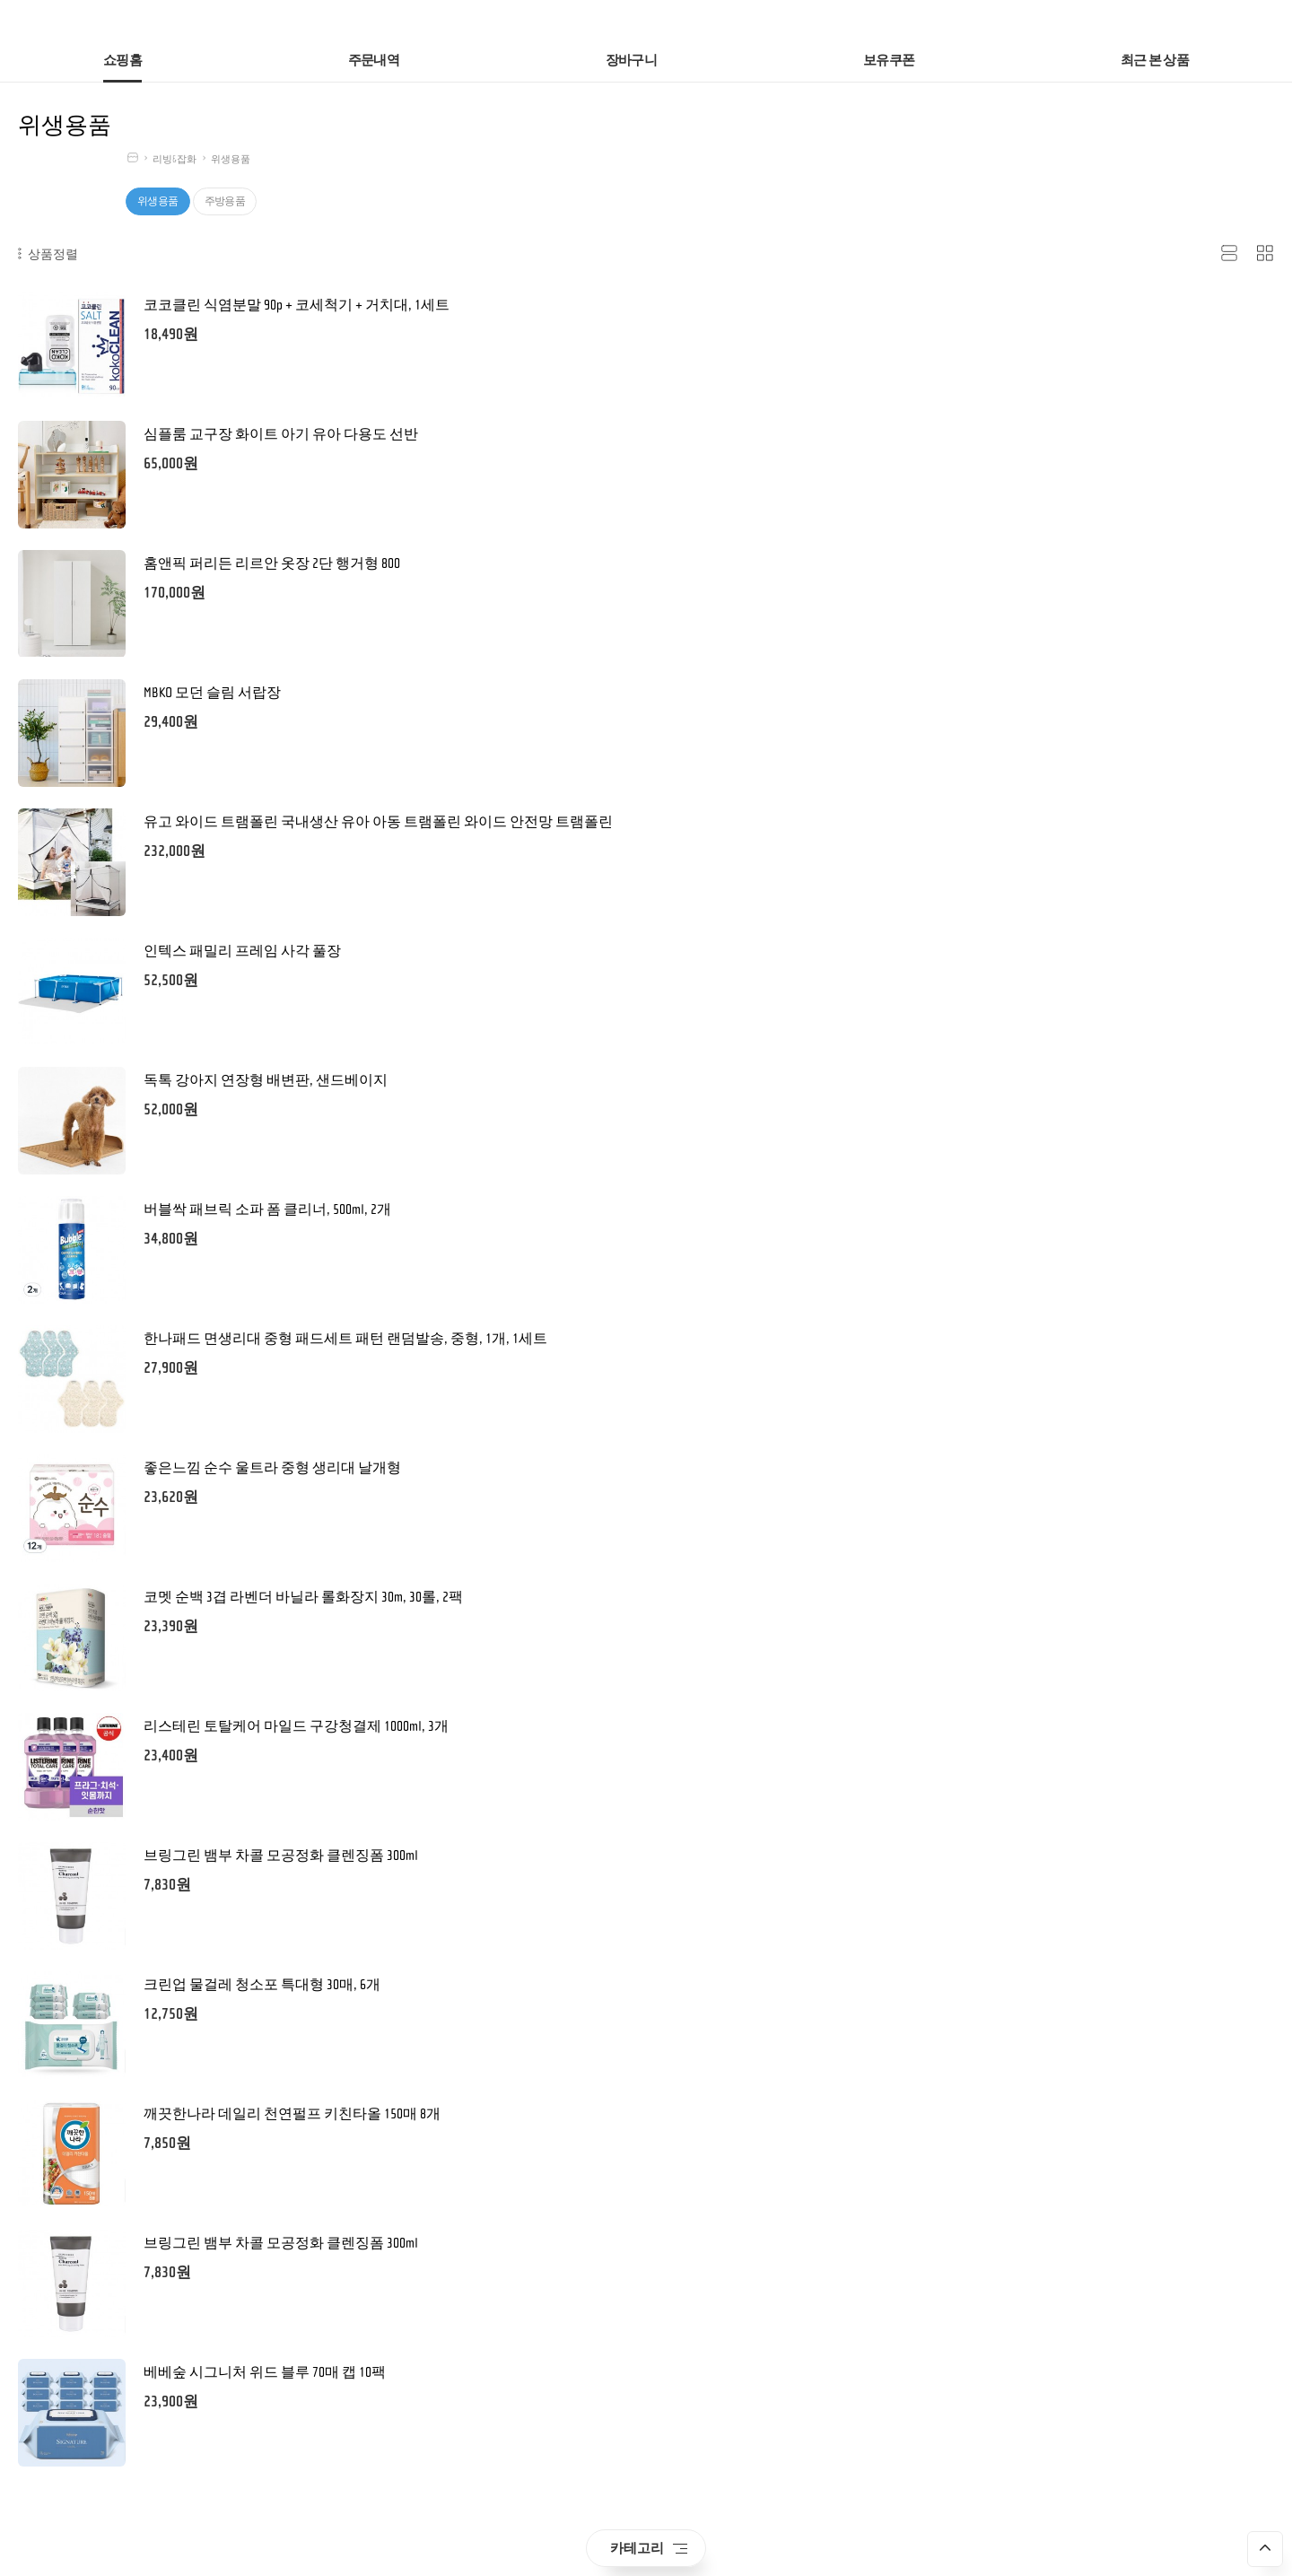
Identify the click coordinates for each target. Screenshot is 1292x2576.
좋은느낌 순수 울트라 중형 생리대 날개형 (272, 1468)
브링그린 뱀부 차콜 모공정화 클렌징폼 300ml (281, 1855)
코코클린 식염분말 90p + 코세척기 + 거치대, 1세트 (297, 305)
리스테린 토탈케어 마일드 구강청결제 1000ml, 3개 (296, 1726)
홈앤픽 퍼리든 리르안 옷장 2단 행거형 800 (272, 563)
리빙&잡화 (174, 159)
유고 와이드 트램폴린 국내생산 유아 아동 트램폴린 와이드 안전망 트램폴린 (378, 822)
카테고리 (648, 2547)
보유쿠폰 (888, 60)
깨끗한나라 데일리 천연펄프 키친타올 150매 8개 (292, 2114)
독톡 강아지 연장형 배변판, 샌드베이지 (266, 1080)
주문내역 (373, 60)
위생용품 (230, 159)
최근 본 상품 (1155, 60)
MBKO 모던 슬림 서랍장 (212, 693)
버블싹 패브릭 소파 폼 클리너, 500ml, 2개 (267, 1209)
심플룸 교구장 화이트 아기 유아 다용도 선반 (281, 434)
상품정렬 (48, 254)
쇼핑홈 (122, 60)
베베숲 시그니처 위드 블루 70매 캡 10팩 (265, 2372)
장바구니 (631, 60)
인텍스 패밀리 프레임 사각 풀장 (242, 951)
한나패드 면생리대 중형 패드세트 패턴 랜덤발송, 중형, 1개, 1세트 (345, 1339)
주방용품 (225, 201)
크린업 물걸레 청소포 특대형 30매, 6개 (262, 1985)
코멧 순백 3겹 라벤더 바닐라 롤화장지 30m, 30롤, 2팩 (303, 1597)
